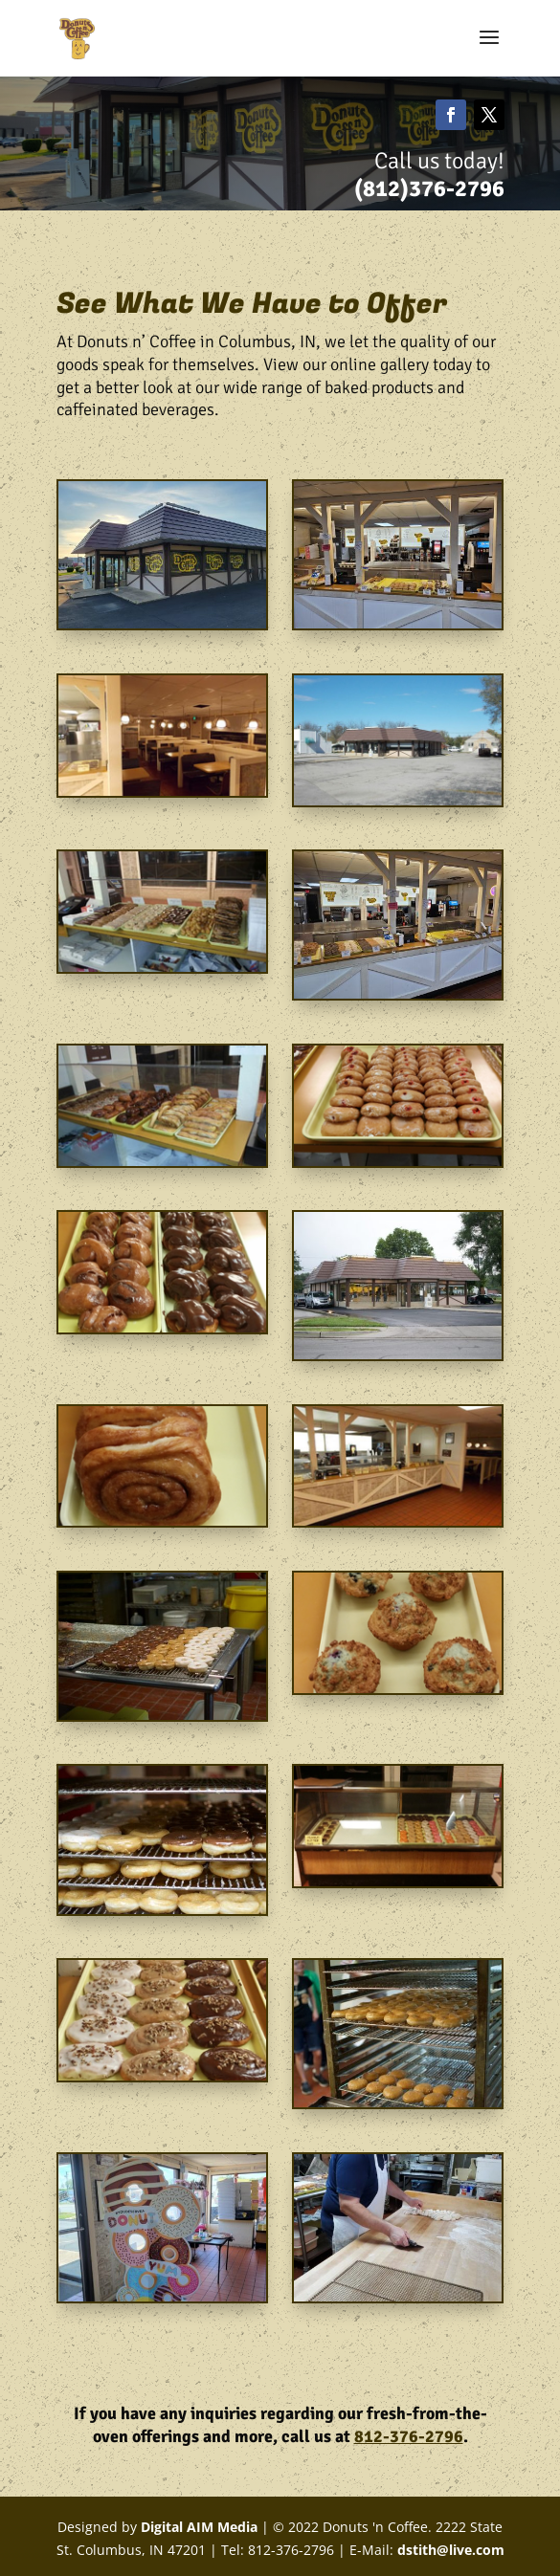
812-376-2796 (408, 2436)
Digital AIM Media (197, 2527)
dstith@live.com (450, 2550)
